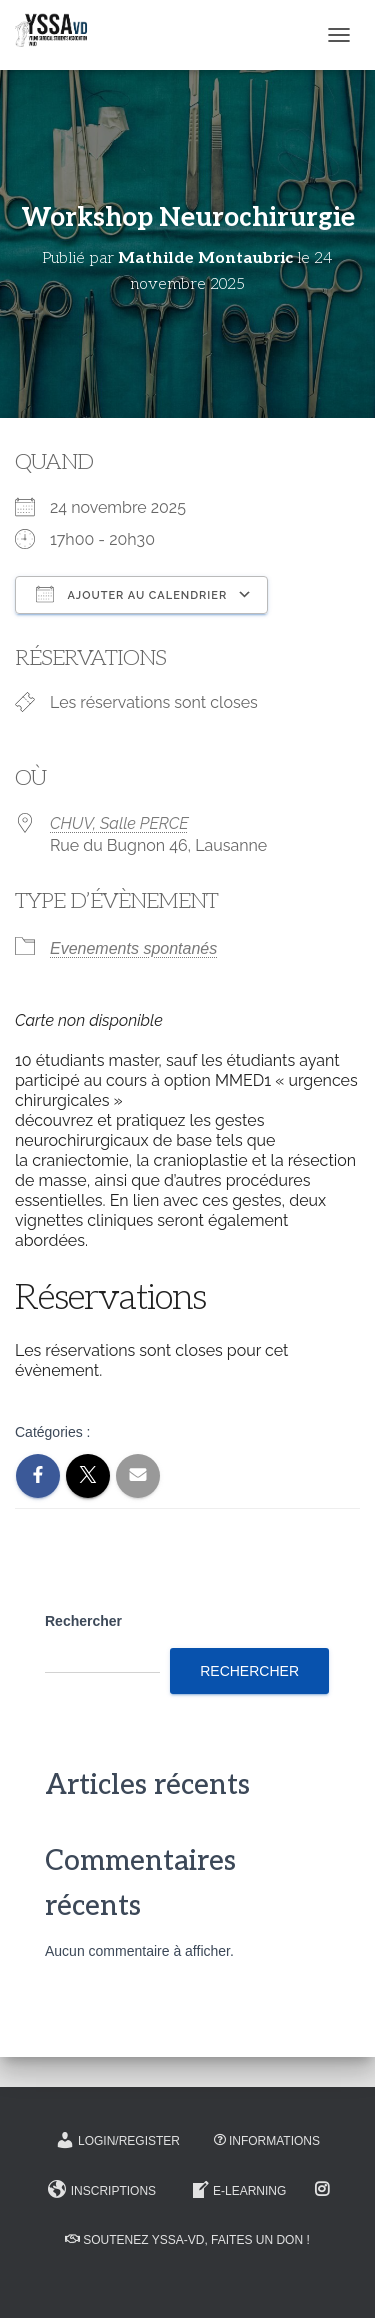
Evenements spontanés (133, 948)
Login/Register (117, 2140)
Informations (267, 2141)
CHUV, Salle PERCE (119, 823)
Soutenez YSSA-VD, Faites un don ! (187, 2240)
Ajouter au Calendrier (131, 594)
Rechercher (83, 1621)
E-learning (238, 2190)
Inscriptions (102, 2190)
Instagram (323, 2190)
